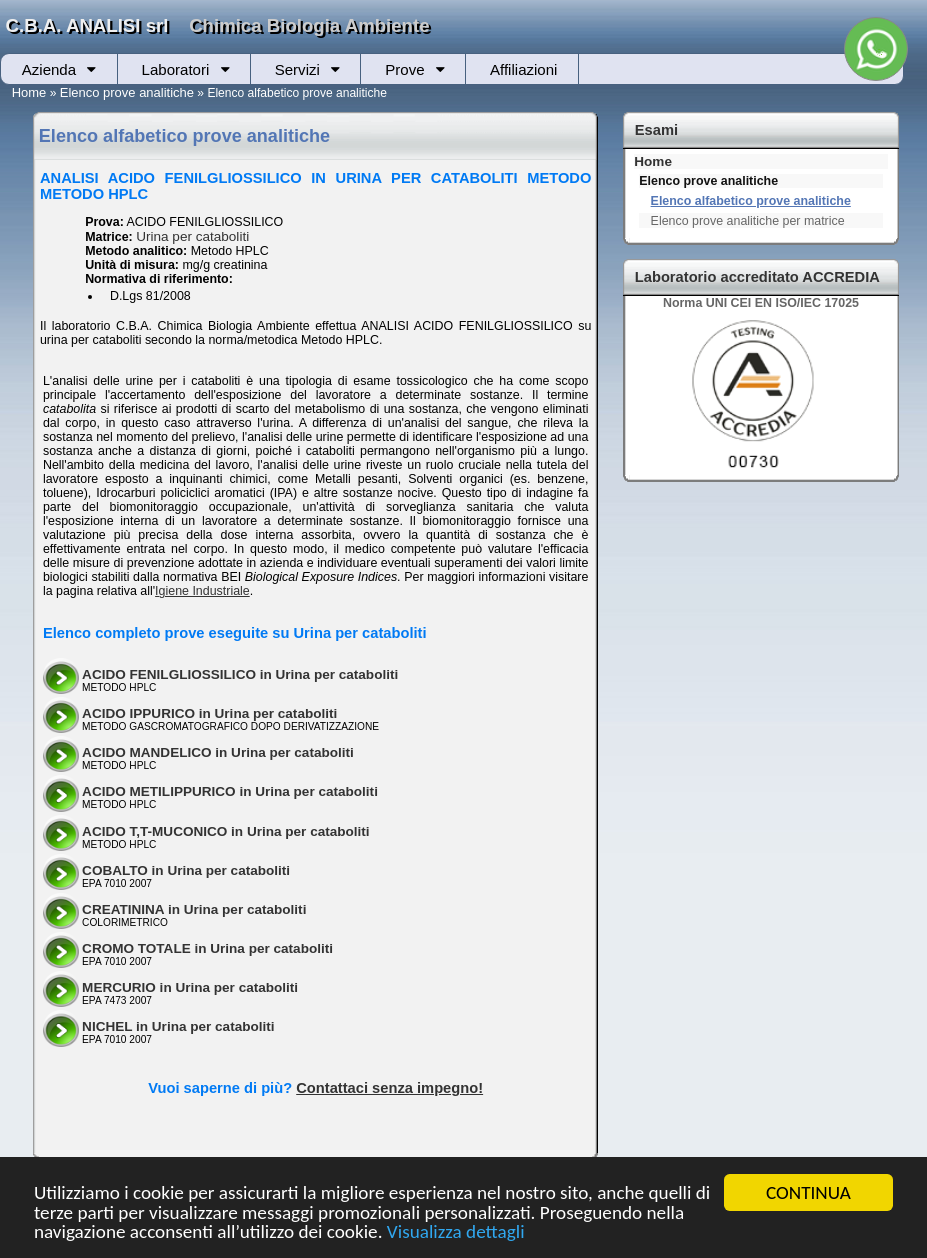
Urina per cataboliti (192, 236)
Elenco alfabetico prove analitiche (751, 201)
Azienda (49, 69)
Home (29, 92)
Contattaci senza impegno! (389, 1088)
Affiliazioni (523, 69)
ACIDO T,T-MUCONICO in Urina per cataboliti (226, 831)
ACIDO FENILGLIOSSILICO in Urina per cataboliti (240, 674)
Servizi (297, 69)
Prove (404, 69)
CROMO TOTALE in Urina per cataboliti (207, 948)
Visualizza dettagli (456, 1232)
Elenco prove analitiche (127, 92)
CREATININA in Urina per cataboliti (194, 909)
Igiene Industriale (202, 591)
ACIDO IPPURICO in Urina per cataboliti (209, 713)
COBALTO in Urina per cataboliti (186, 870)
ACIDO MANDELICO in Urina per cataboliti (218, 752)
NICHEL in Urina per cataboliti (178, 1026)
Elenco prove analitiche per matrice (748, 221)
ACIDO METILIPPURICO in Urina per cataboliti (230, 791)
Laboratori (176, 69)
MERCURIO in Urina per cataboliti (190, 987)
